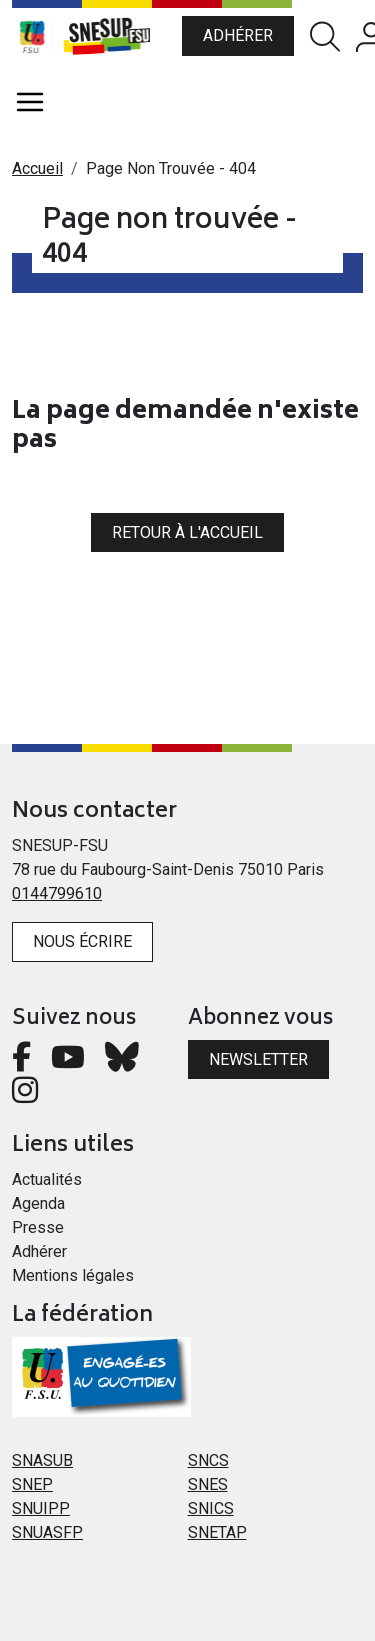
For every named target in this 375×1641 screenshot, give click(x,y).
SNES (208, 1484)
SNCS (208, 1460)
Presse (38, 1227)
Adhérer (238, 35)
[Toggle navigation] (30, 102)
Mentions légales (73, 1275)
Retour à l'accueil (187, 532)
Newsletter (258, 1059)
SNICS (211, 1508)
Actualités (47, 1179)
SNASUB (42, 1460)
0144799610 (57, 893)
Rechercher (325, 36)
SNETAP (217, 1532)
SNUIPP (41, 1508)
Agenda (38, 1203)
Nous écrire (82, 941)
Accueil (37, 168)
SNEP (32, 1484)
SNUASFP (47, 1532)
